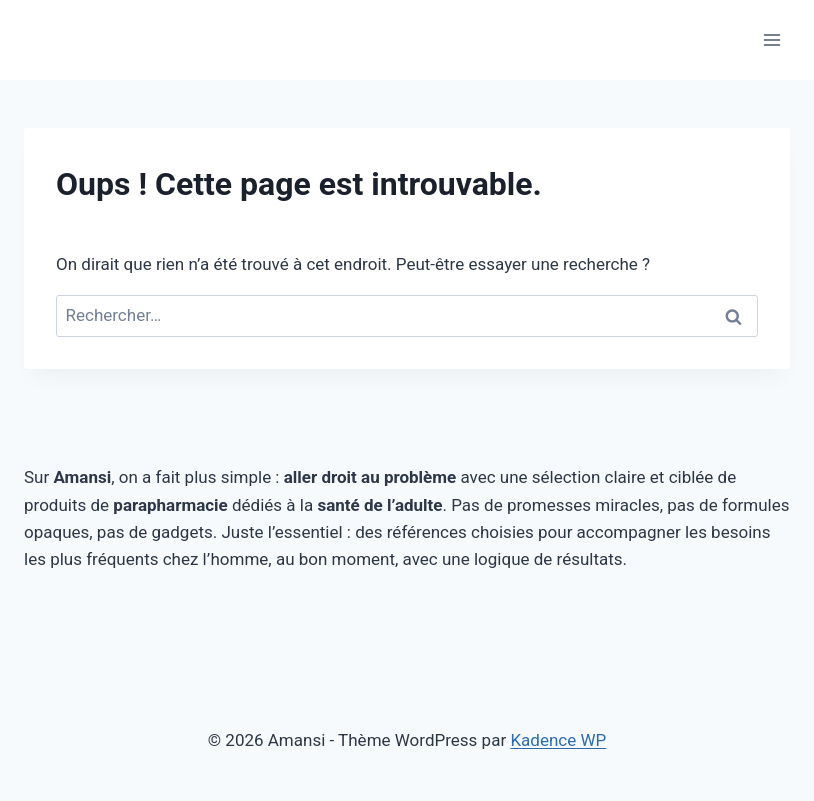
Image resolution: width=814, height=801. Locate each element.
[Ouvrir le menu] (771, 39)
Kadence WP (558, 740)
